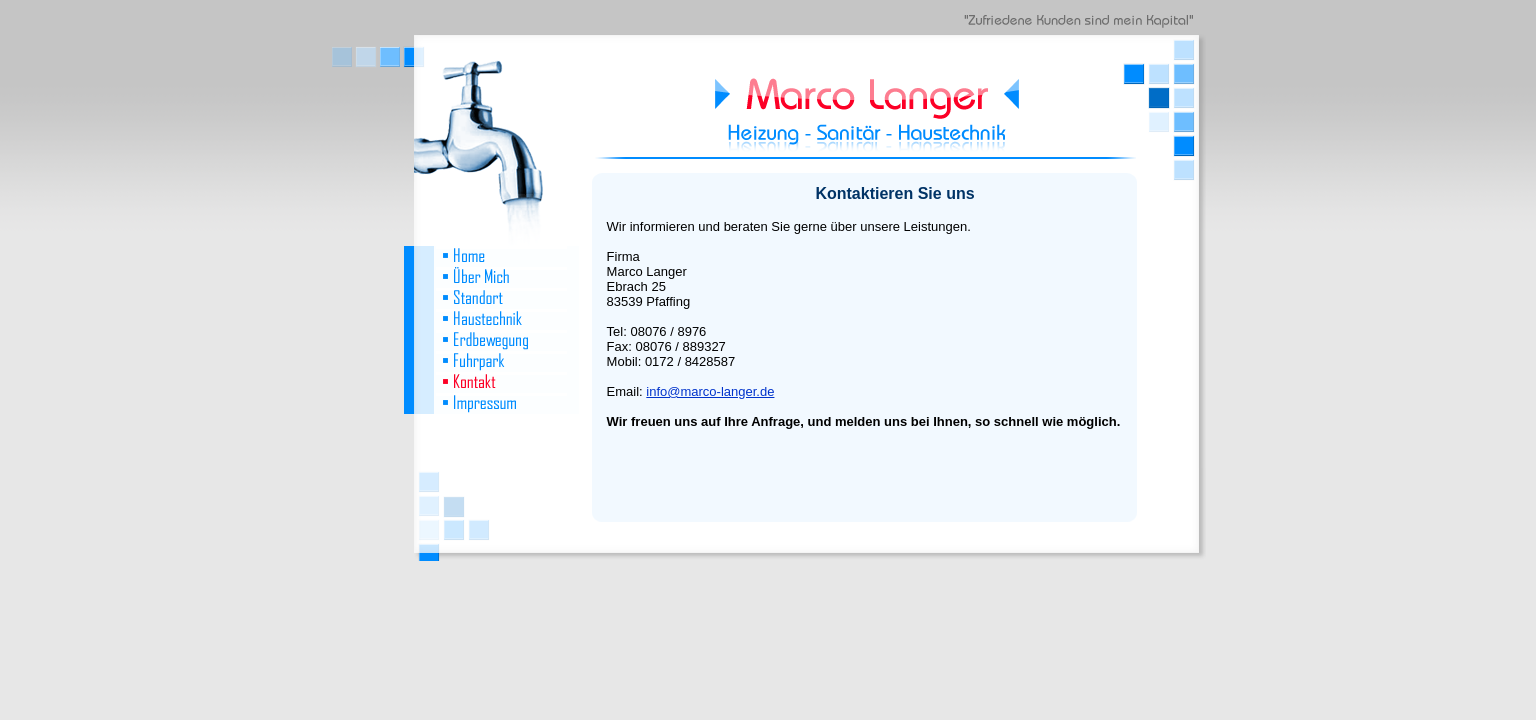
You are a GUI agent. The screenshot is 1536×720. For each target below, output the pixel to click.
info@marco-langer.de (710, 391)
